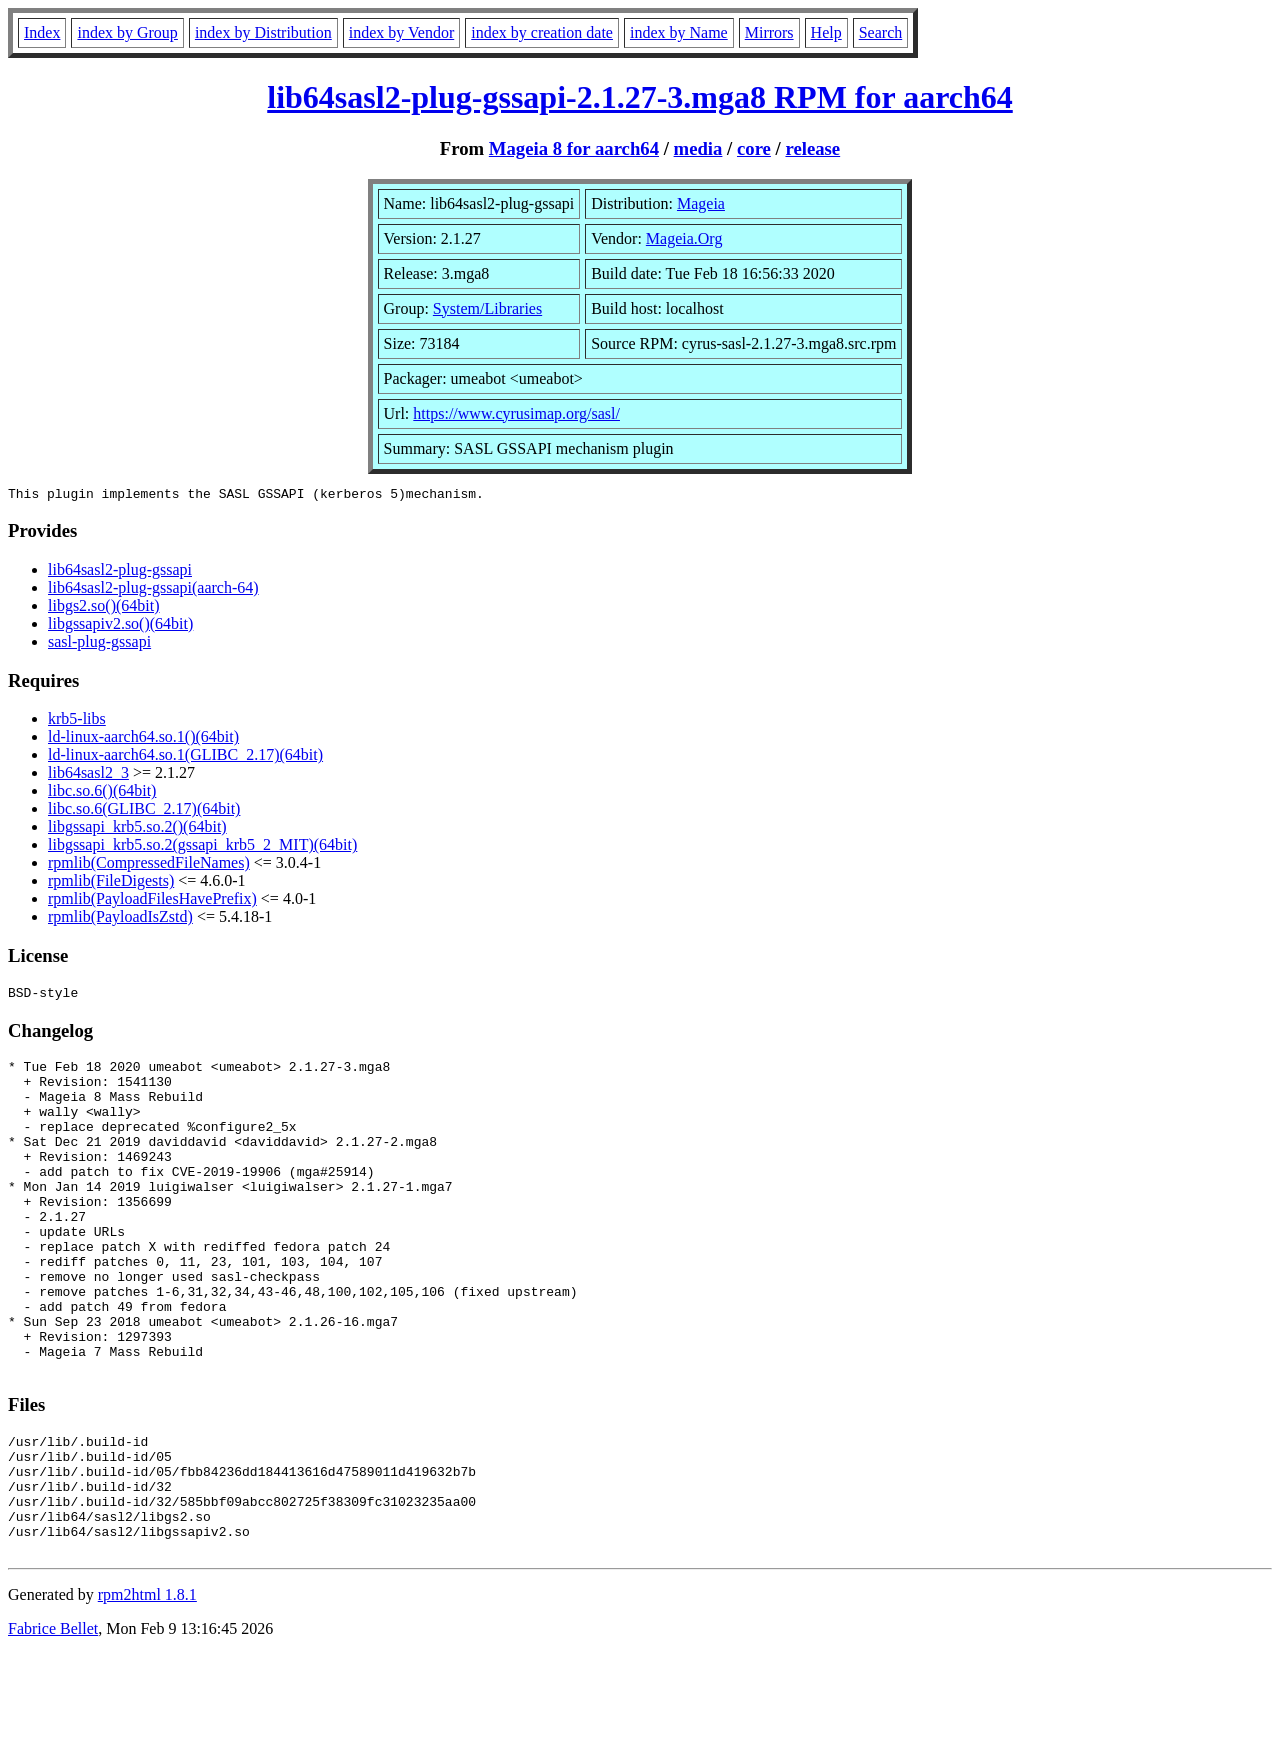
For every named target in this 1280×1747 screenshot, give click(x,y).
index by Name (679, 32)
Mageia (701, 203)
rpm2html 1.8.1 (147, 1687)
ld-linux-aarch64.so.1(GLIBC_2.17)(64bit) (185, 757)
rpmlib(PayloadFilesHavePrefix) (152, 901)
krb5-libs (77, 721)
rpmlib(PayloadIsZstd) (120, 919)
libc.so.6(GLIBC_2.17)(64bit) (144, 811)
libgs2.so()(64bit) (104, 608)
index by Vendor (401, 32)
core (754, 148)
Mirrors (769, 32)
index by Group (127, 32)
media (698, 148)
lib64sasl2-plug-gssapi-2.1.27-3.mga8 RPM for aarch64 (640, 97)
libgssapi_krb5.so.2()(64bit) (137, 829)
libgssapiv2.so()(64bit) (120, 626)
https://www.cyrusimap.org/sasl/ (516, 413)
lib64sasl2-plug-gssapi (120, 572)
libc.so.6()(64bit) (102, 793)
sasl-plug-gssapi (99, 644)
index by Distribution (263, 32)
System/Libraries (487, 308)
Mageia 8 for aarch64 (574, 148)
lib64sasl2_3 (88, 775)
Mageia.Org (684, 238)
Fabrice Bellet (53, 1721)
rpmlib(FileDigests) (111, 883)
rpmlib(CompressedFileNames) (149, 865)
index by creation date (542, 32)
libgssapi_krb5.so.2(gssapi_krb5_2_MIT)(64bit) (202, 847)
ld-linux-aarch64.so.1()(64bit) (143, 739)
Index (42, 32)
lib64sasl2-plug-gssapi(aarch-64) (153, 590)
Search (881, 32)
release (812, 148)
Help (826, 32)
